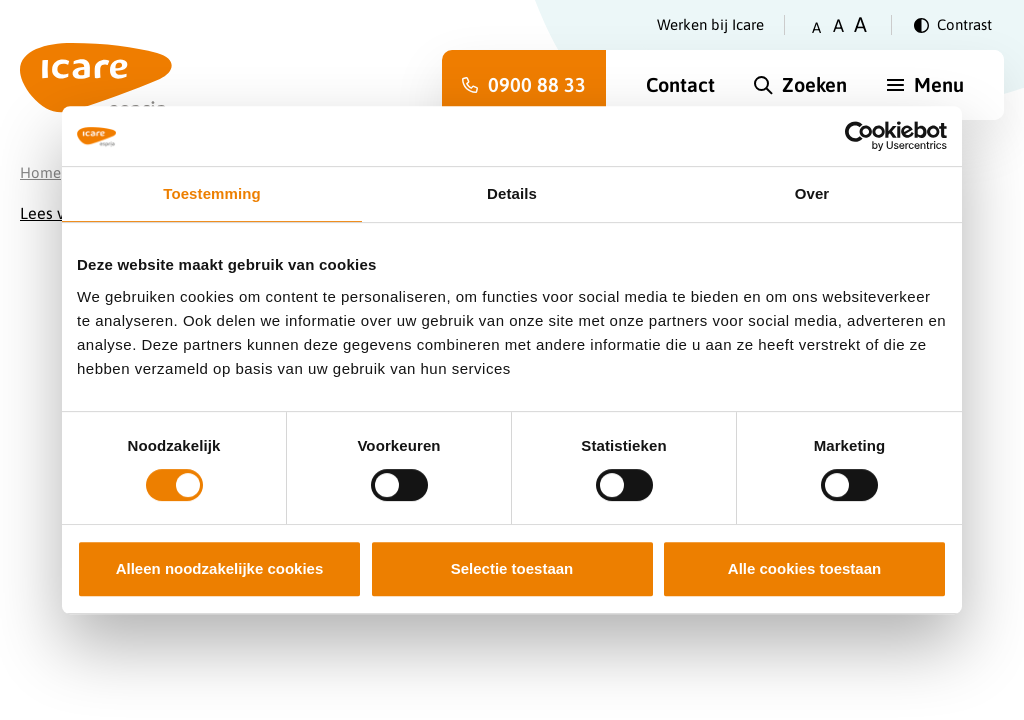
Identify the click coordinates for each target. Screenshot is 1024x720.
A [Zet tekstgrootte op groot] (860, 24)
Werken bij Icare (710, 24)
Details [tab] (512, 193)
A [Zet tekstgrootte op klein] (816, 27)
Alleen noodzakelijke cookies (220, 568)
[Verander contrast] (953, 25)
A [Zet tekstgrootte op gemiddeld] (838, 25)
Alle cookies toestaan (804, 568)
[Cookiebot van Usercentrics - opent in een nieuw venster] (859, 136)
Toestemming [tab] (212, 193)
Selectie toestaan (512, 568)
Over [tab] (812, 193)
